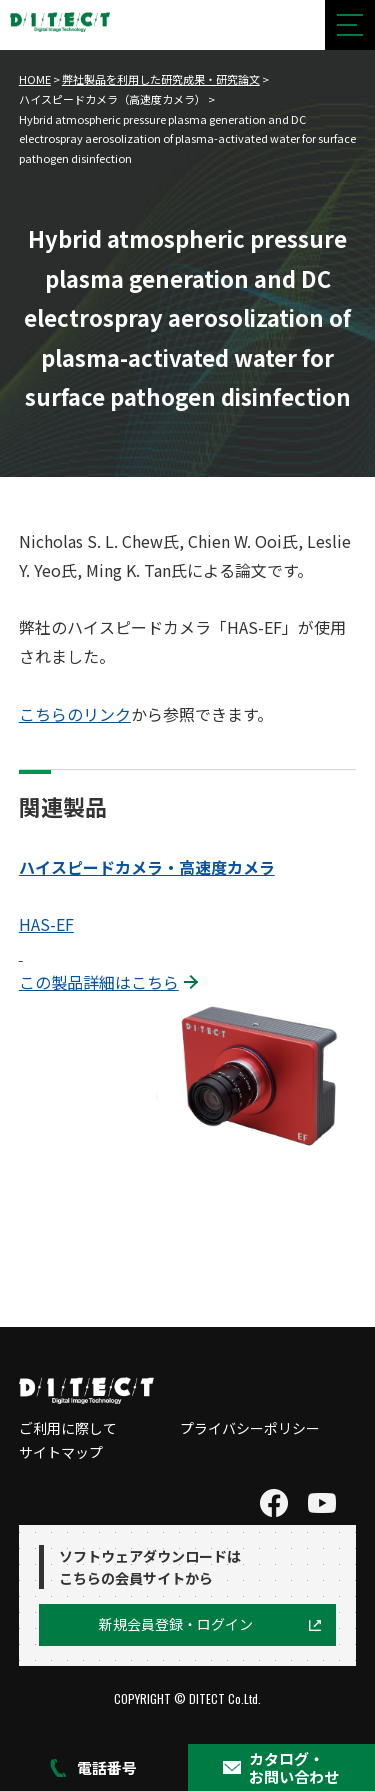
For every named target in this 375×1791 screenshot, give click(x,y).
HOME (35, 79)
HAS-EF (46, 924)
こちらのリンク (75, 714)
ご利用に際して (68, 1428)
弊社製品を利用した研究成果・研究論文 (161, 79)
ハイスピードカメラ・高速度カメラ (147, 867)
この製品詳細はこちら (99, 982)
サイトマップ (61, 1452)
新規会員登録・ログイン (176, 1624)
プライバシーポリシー (250, 1428)
